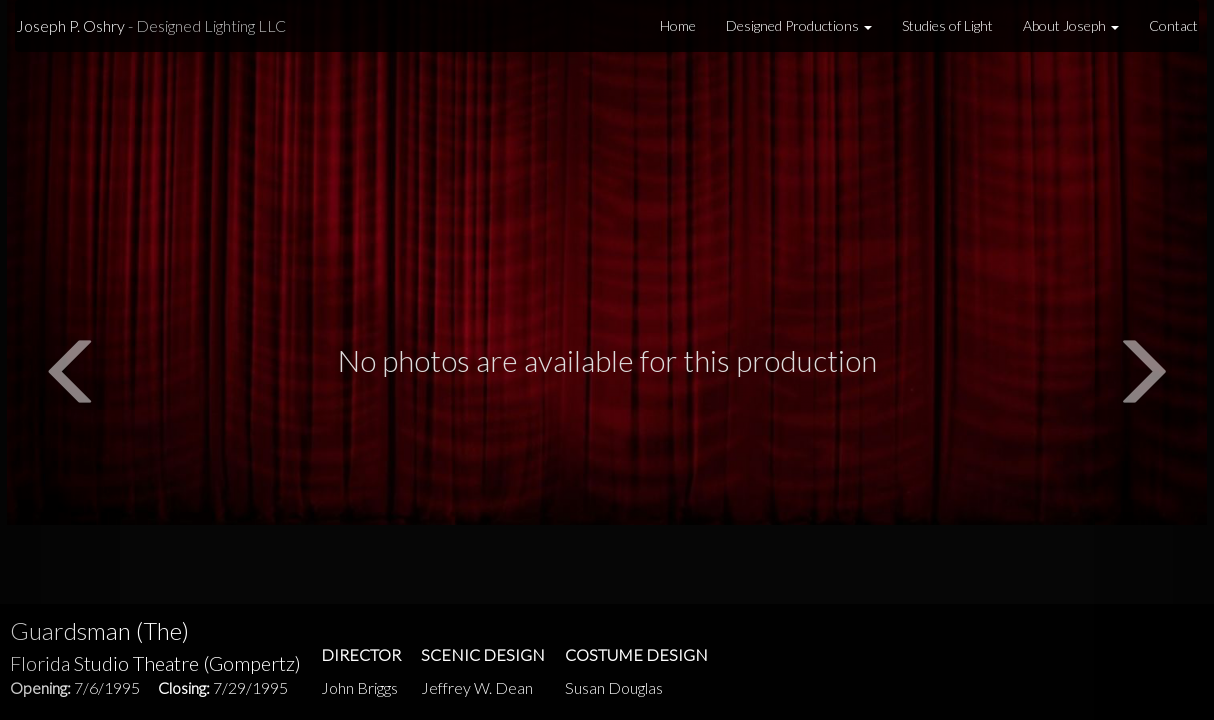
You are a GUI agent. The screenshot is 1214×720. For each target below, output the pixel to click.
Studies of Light (947, 25)
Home (678, 25)
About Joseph (1071, 25)
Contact (1173, 25)
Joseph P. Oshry (151, 25)
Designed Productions (799, 25)
